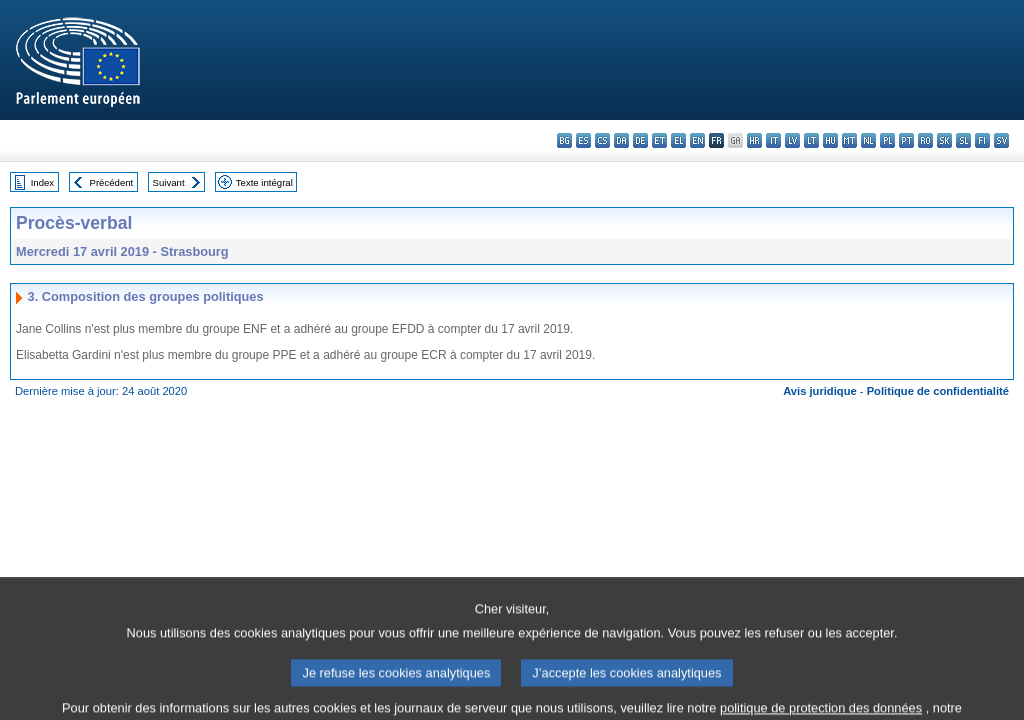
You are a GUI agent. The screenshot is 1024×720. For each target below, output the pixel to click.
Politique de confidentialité (938, 391)
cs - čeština (602, 140)
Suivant (169, 182)
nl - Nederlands (868, 140)
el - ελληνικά (678, 140)
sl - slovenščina (963, 140)
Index (42, 182)
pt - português (906, 140)
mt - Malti (849, 140)
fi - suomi (982, 140)
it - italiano (773, 140)
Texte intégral (264, 182)
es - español (583, 140)
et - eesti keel (659, 140)
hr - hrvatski (754, 140)
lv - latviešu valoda (792, 140)
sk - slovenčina (944, 140)
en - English (697, 140)
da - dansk (621, 140)
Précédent (112, 182)
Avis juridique (820, 391)
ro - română (925, 140)
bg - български (564, 140)
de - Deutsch (640, 140)
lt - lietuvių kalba (811, 140)
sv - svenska (1001, 140)
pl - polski (887, 140)
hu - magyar (830, 140)
